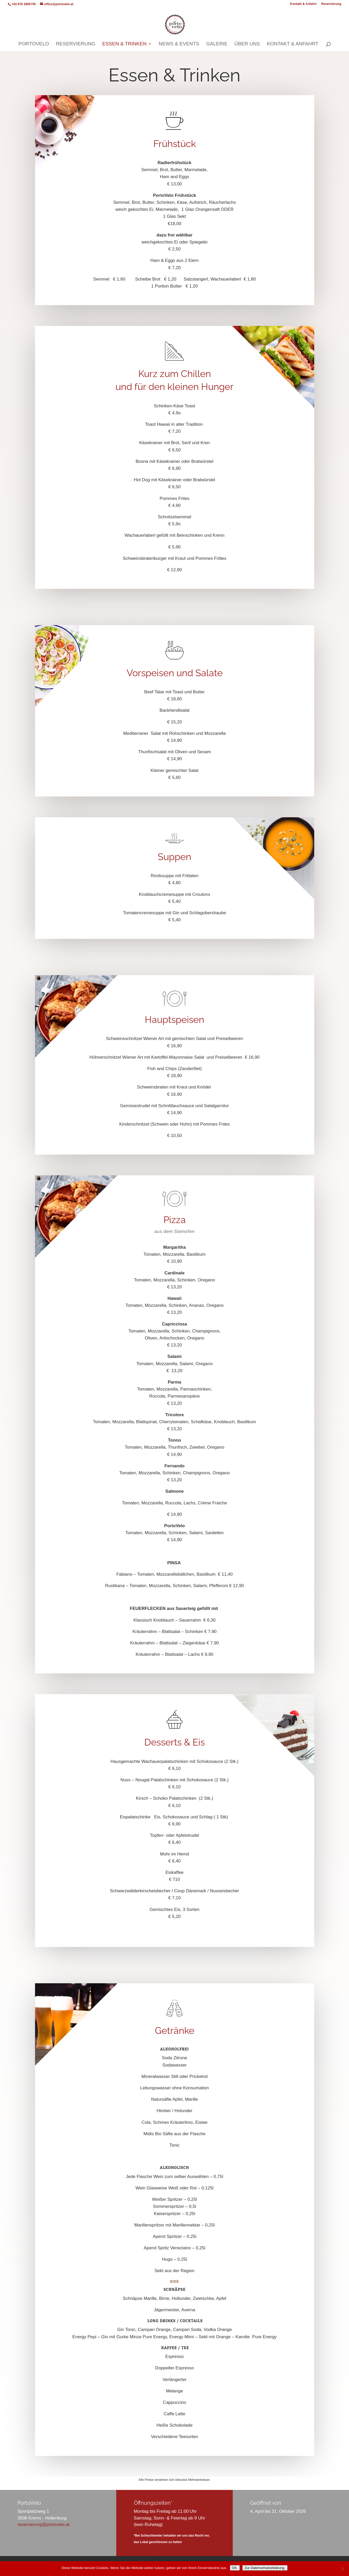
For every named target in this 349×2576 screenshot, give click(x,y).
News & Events (179, 44)
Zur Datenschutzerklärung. (264, 2568)
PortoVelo (33, 44)
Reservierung (331, 4)
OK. (235, 2568)
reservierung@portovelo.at (43, 2524)
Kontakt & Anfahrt (303, 4)
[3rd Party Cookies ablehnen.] (342, 2568)
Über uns (247, 44)
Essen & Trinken (124, 44)
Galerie (216, 44)
